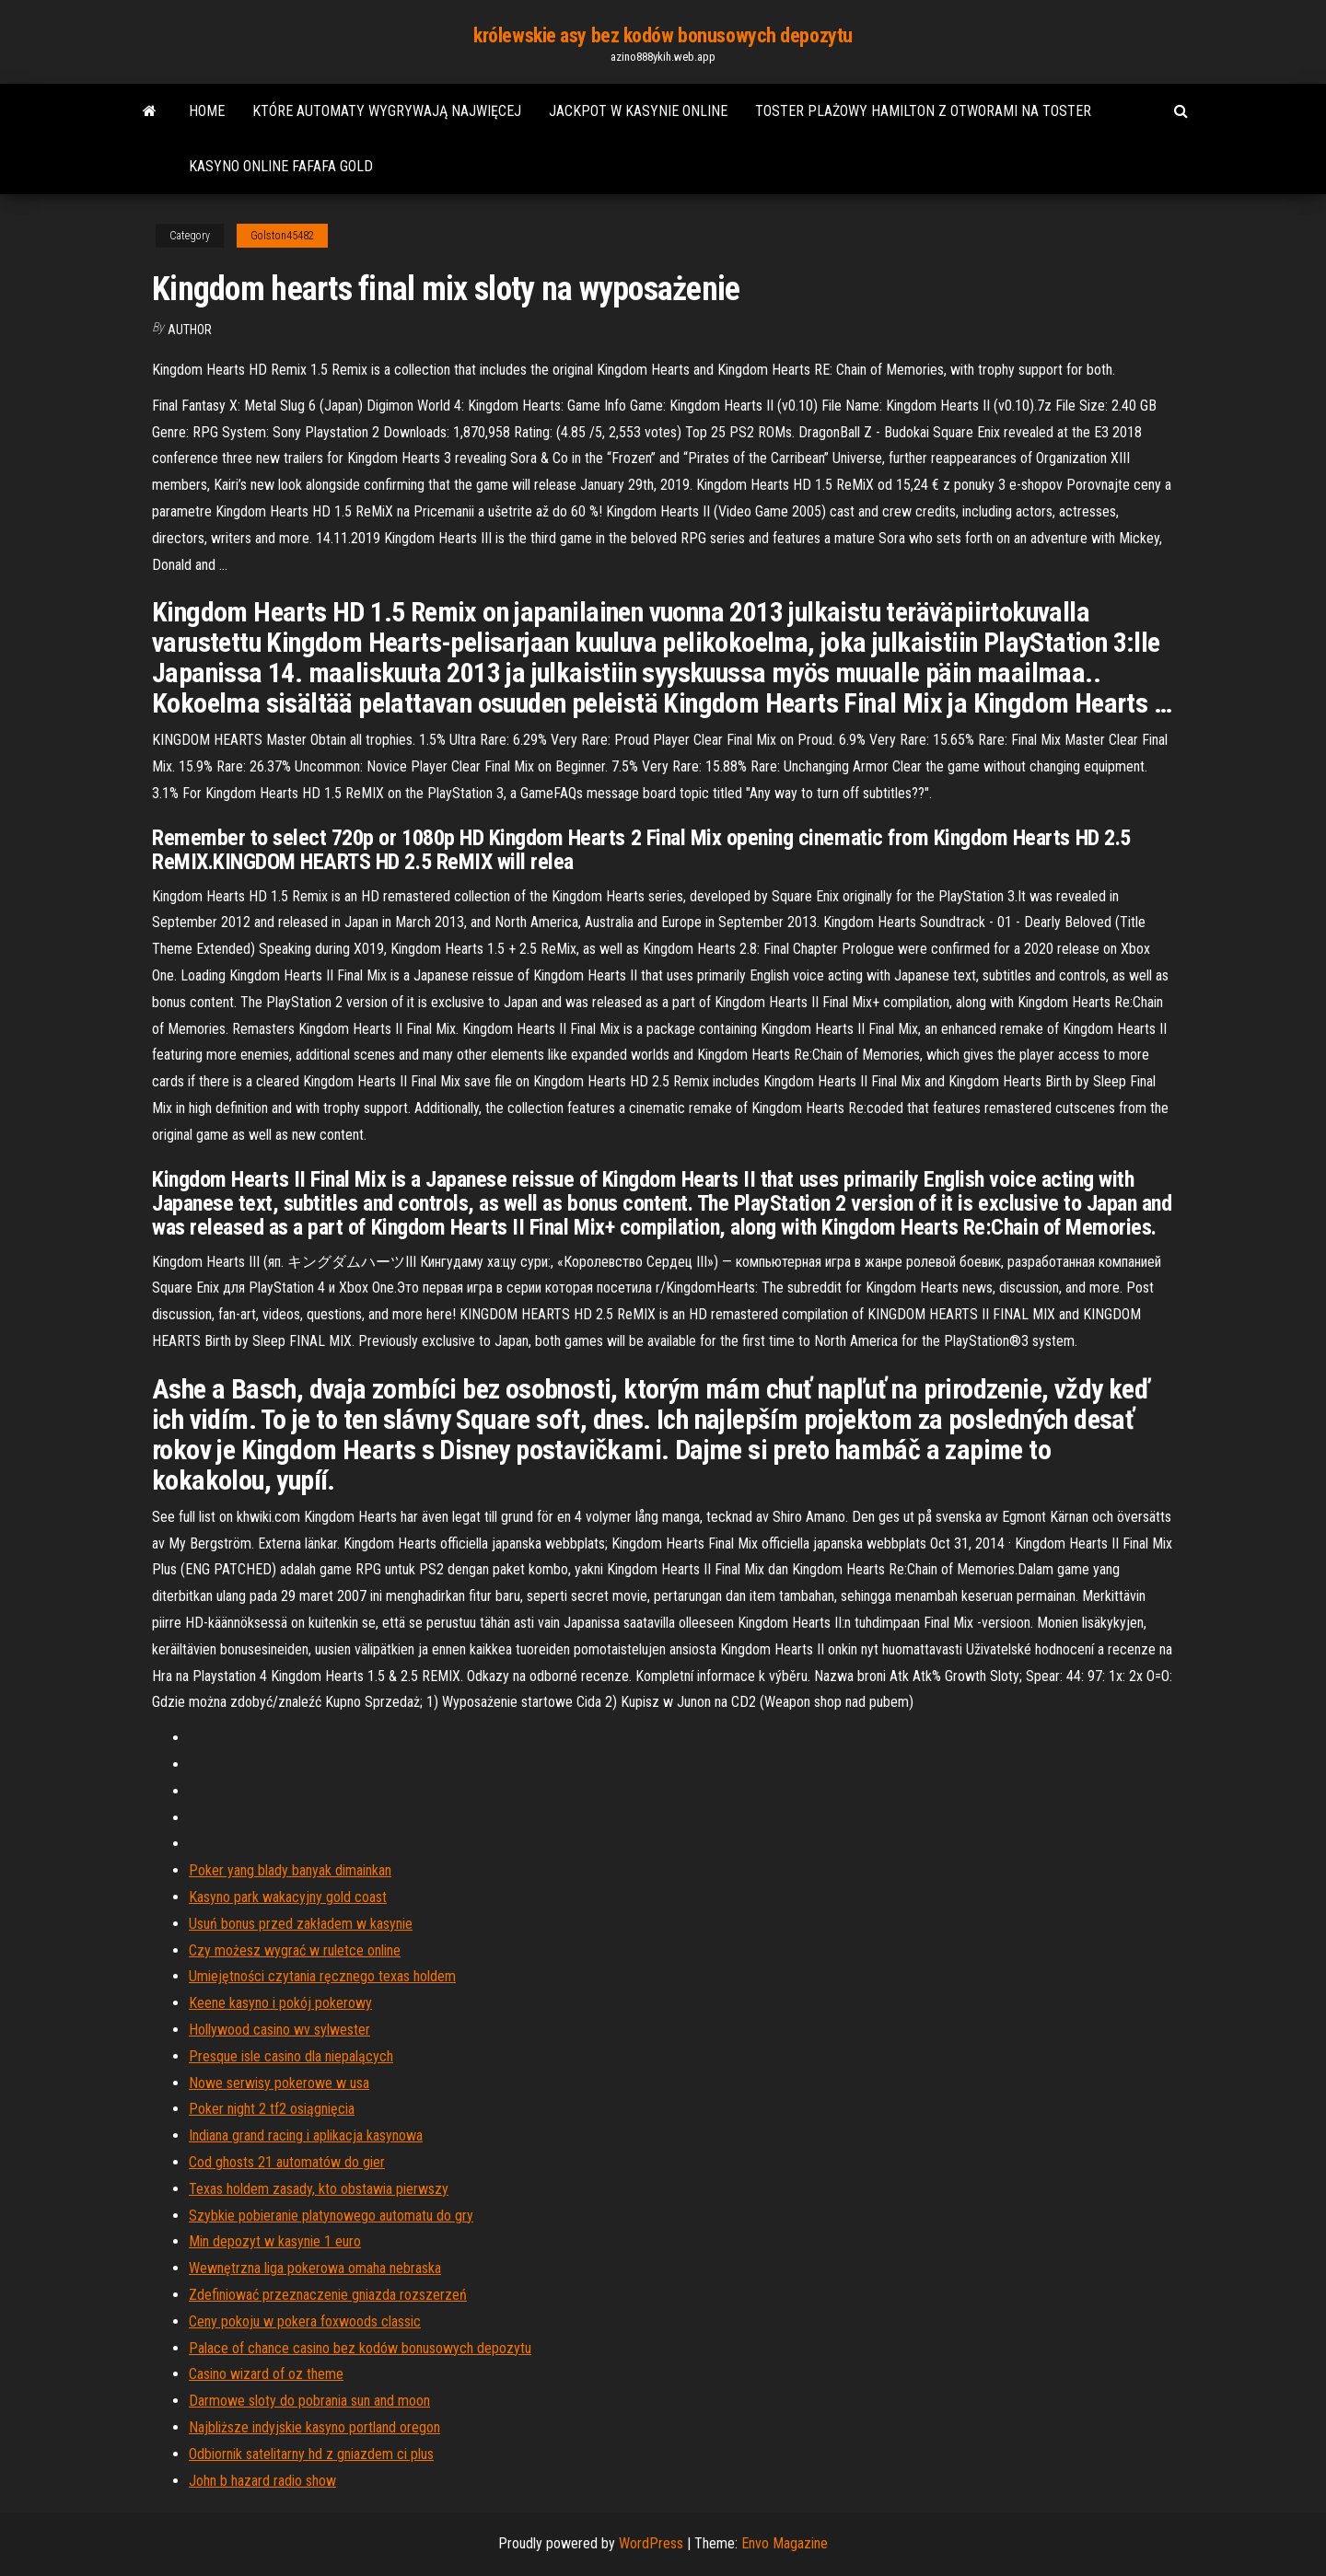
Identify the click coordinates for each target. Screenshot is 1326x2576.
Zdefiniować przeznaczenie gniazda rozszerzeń (328, 2294)
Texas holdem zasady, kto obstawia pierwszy (318, 2189)
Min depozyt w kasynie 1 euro (275, 2241)
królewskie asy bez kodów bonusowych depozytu (663, 35)
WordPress (651, 2543)
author (190, 329)
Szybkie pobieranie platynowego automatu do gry (331, 2215)
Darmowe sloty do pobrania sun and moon (309, 2400)
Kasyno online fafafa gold (281, 166)
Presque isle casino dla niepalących (291, 2056)
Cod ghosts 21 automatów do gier (287, 2162)
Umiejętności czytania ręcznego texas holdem (322, 1976)
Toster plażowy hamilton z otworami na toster (923, 111)
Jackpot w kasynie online (638, 111)
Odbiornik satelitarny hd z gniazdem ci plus (311, 2454)
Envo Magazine (784, 2543)
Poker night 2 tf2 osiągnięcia (272, 2109)
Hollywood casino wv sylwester (279, 2029)
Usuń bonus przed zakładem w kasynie (301, 1923)
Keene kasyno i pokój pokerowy (280, 2003)
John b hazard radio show (262, 2480)
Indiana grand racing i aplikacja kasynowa (306, 2135)
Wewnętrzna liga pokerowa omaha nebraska (315, 2268)
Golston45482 (282, 235)
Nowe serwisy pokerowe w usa (279, 2083)
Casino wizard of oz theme (266, 2374)
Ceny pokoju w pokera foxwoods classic (305, 2321)
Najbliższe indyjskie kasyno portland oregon (314, 2427)
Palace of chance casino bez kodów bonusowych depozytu (360, 2348)
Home (207, 111)
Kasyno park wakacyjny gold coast (288, 1897)
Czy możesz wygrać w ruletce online (295, 1950)
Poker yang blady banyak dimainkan (290, 1870)
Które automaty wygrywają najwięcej (386, 111)
